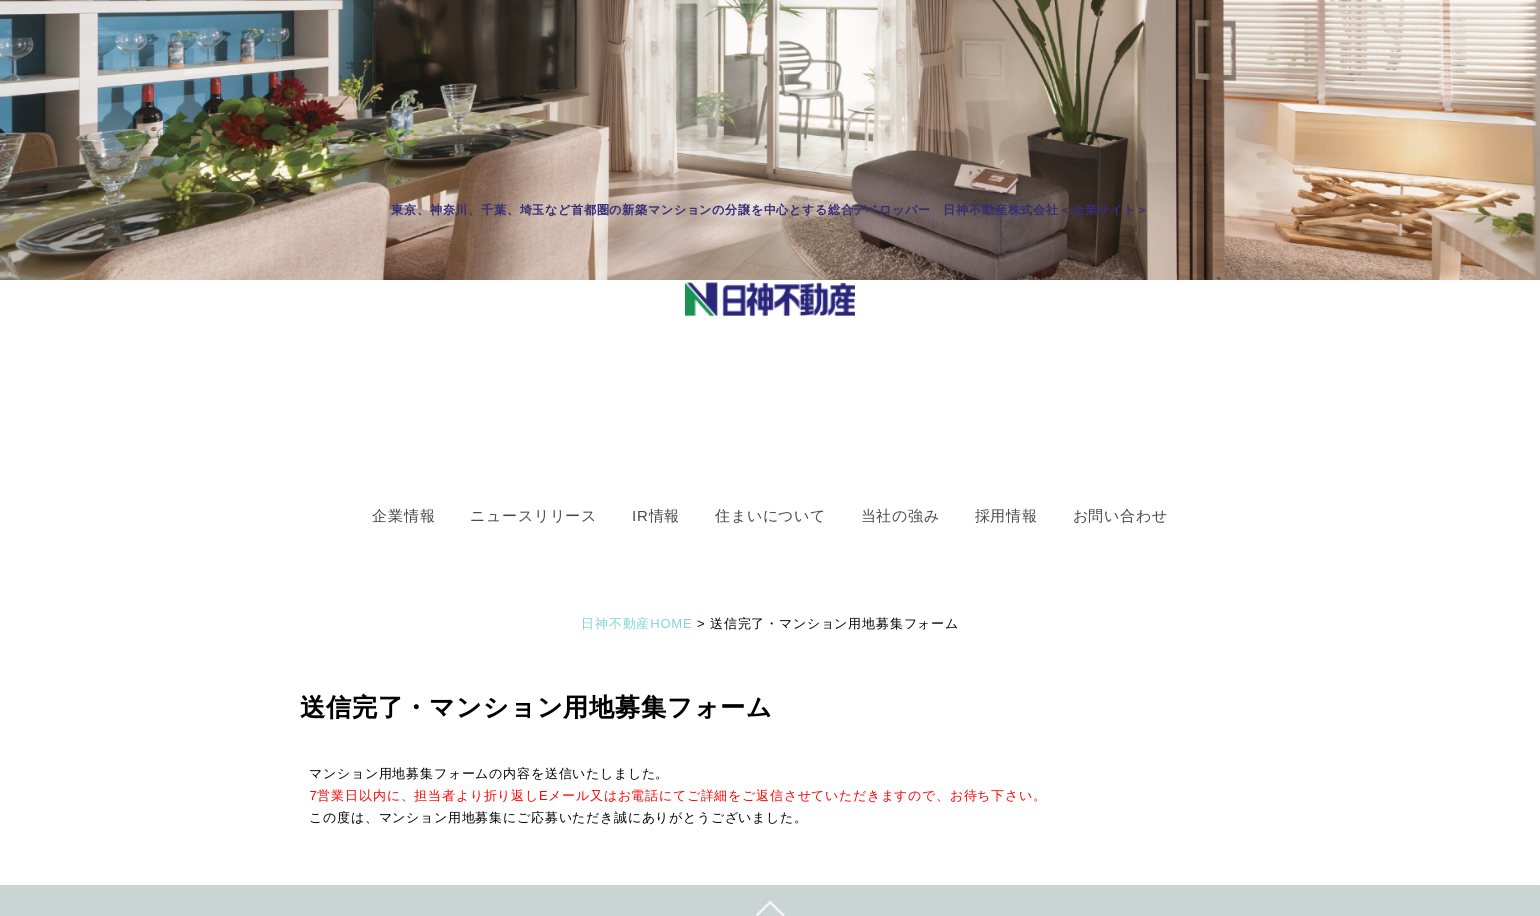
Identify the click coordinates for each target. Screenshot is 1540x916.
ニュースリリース (533, 515)
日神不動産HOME (637, 623)
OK (894, 305)
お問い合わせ (1120, 515)
